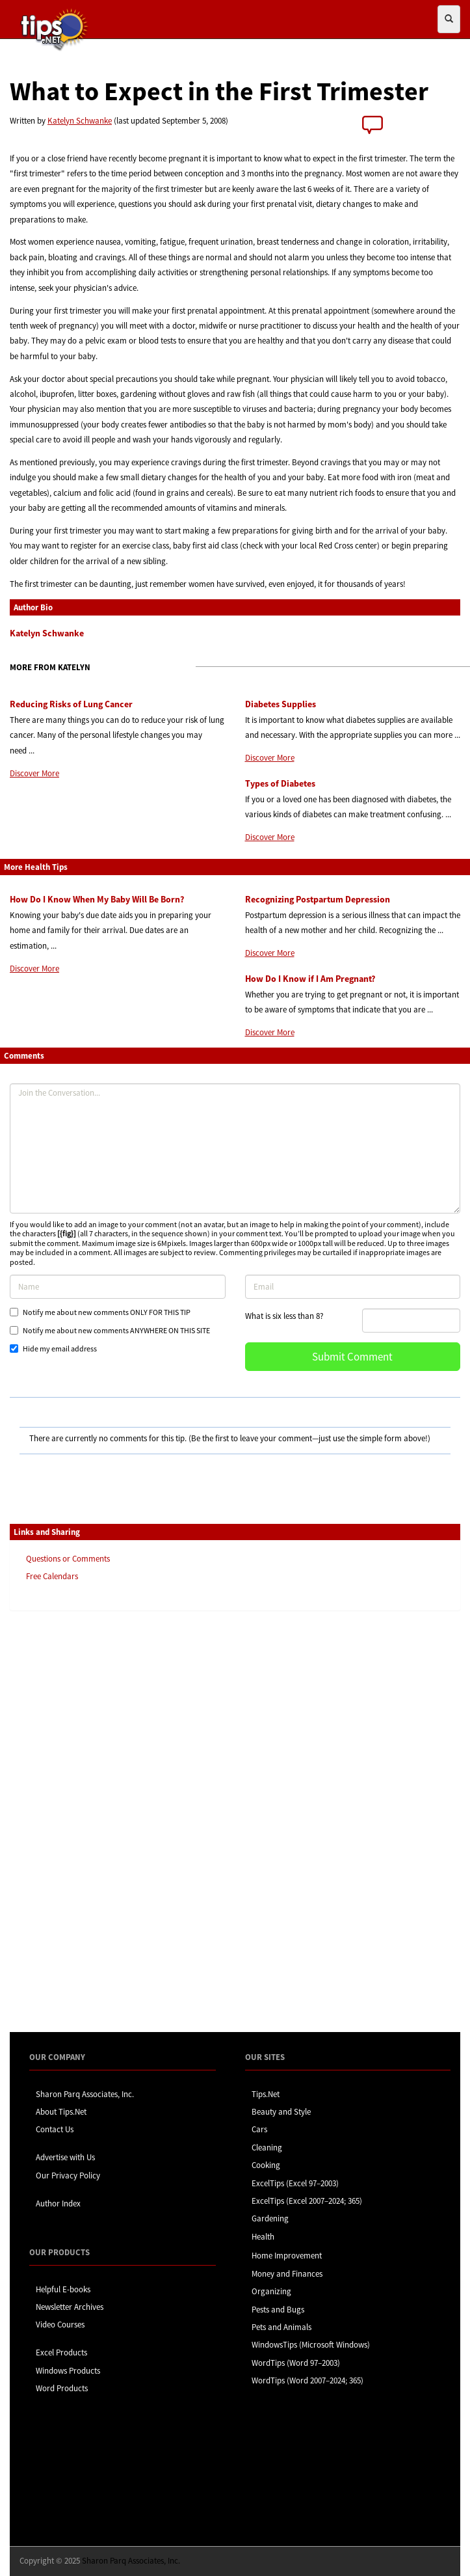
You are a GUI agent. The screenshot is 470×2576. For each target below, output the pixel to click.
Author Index (58, 2203)
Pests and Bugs (278, 2309)
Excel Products (61, 2352)
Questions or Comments (68, 1558)
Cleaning (267, 2147)
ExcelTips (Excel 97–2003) (295, 2183)
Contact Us (54, 2129)
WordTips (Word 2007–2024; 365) (307, 2380)
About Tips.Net (61, 2111)
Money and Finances (287, 2273)
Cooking (266, 2165)
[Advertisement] (75, 1820)
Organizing (271, 2291)
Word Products (62, 2388)
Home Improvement (287, 2255)
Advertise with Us (65, 2157)
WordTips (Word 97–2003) (296, 2362)
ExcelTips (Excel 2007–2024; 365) (307, 2200)
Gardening (270, 2218)
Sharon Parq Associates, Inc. (85, 2094)
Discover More (34, 773)
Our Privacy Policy (68, 2175)
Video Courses (60, 2324)
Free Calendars (52, 1576)
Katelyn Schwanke (79, 120)
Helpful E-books (63, 2289)
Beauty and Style (281, 2111)
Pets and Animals (281, 2327)
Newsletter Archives (69, 2306)
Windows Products (68, 2370)
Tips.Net (266, 2094)
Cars (259, 2129)
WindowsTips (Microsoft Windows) (311, 2344)
